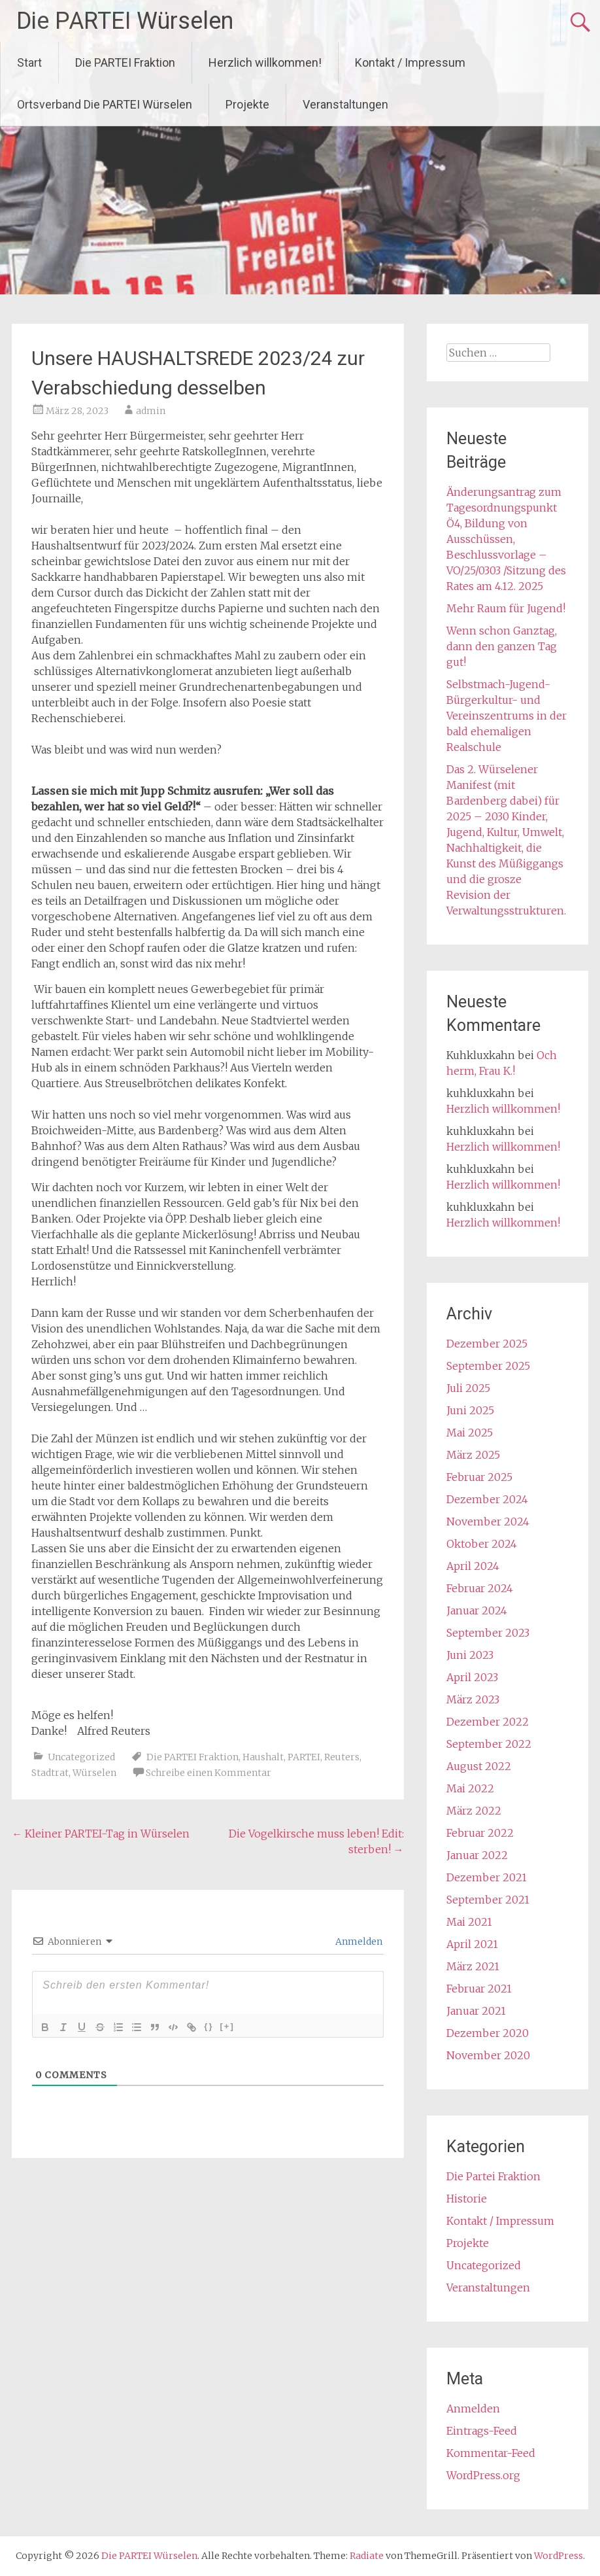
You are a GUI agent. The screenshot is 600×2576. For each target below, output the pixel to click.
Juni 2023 (469, 1655)
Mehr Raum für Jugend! (505, 608)
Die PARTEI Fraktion (125, 62)
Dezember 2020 (487, 2033)
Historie (466, 2198)
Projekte (247, 104)
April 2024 (472, 1566)
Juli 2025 (468, 1388)
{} (208, 2026)
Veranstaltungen (345, 104)
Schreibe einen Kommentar (208, 1773)
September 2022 (488, 1743)
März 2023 (472, 1699)
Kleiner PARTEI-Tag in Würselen (101, 1833)
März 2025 (473, 1454)
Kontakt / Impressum (410, 62)
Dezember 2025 (486, 1343)
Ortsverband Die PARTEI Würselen (104, 104)
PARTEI (304, 1757)
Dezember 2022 (487, 1721)
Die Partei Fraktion (493, 2176)
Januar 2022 (477, 1855)
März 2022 (473, 1810)
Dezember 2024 (487, 1499)
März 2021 (472, 1966)
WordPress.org (483, 2475)
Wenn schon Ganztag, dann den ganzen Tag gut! (501, 646)
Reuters (341, 1757)
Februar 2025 (479, 1477)
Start (29, 62)
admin (150, 411)
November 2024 (487, 1521)
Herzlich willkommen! (265, 62)
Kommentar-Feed (490, 2453)
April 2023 (472, 1677)
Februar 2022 (480, 1832)
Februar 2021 (479, 1988)
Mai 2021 (469, 1921)
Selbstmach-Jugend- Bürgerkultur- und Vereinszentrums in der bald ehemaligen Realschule (506, 716)
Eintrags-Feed (481, 2430)
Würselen (94, 1773)
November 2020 (488, 2055)
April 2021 (472, 1944)
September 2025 (488, 1365)
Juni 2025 (470, 1410)
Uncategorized (81, 1757)
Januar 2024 (476, 1610)
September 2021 (487, 1899)
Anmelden (357, 1941)
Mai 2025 (469, 1432)
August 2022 (478, 1766)
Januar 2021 (476, 2010)
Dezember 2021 (486, 1877)
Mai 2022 (470, 1788)
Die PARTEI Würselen (124, 21)
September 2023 (487, 1632)
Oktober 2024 (481, 1543)
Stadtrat (50, 1773)
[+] (227, 2026)
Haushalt (263, 1757)
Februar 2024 (479, 1588)
